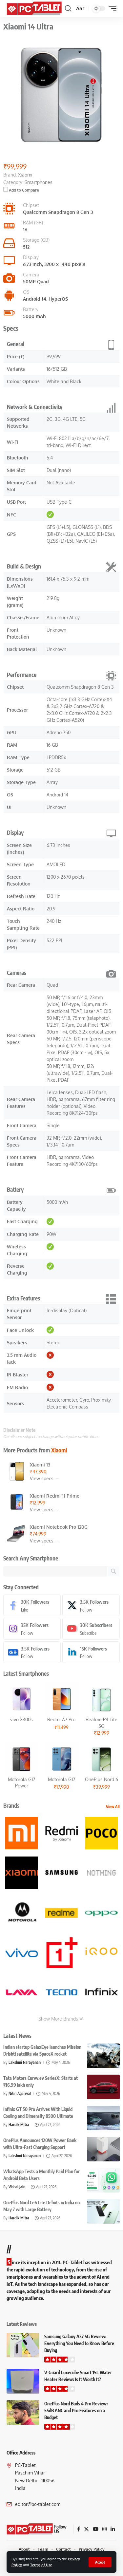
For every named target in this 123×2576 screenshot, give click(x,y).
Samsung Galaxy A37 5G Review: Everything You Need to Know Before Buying (79, 2343)
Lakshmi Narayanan (25, 2062)
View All (113, 1806)
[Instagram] (32, 1628)
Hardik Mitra (19, 2124)
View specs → (44, 1478)
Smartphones (38, 182)
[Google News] (32, 1652)
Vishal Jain (17, 2186)
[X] (91, 1605)
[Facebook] (32, 1605)
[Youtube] (91, 1628)
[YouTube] (95, 2529)
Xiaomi (59, 1450)
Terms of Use (41, 2565)
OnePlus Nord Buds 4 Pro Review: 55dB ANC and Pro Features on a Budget (76, 2410)
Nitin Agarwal (20, 2093)
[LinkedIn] (91, 1652)
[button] (100, 2562)
